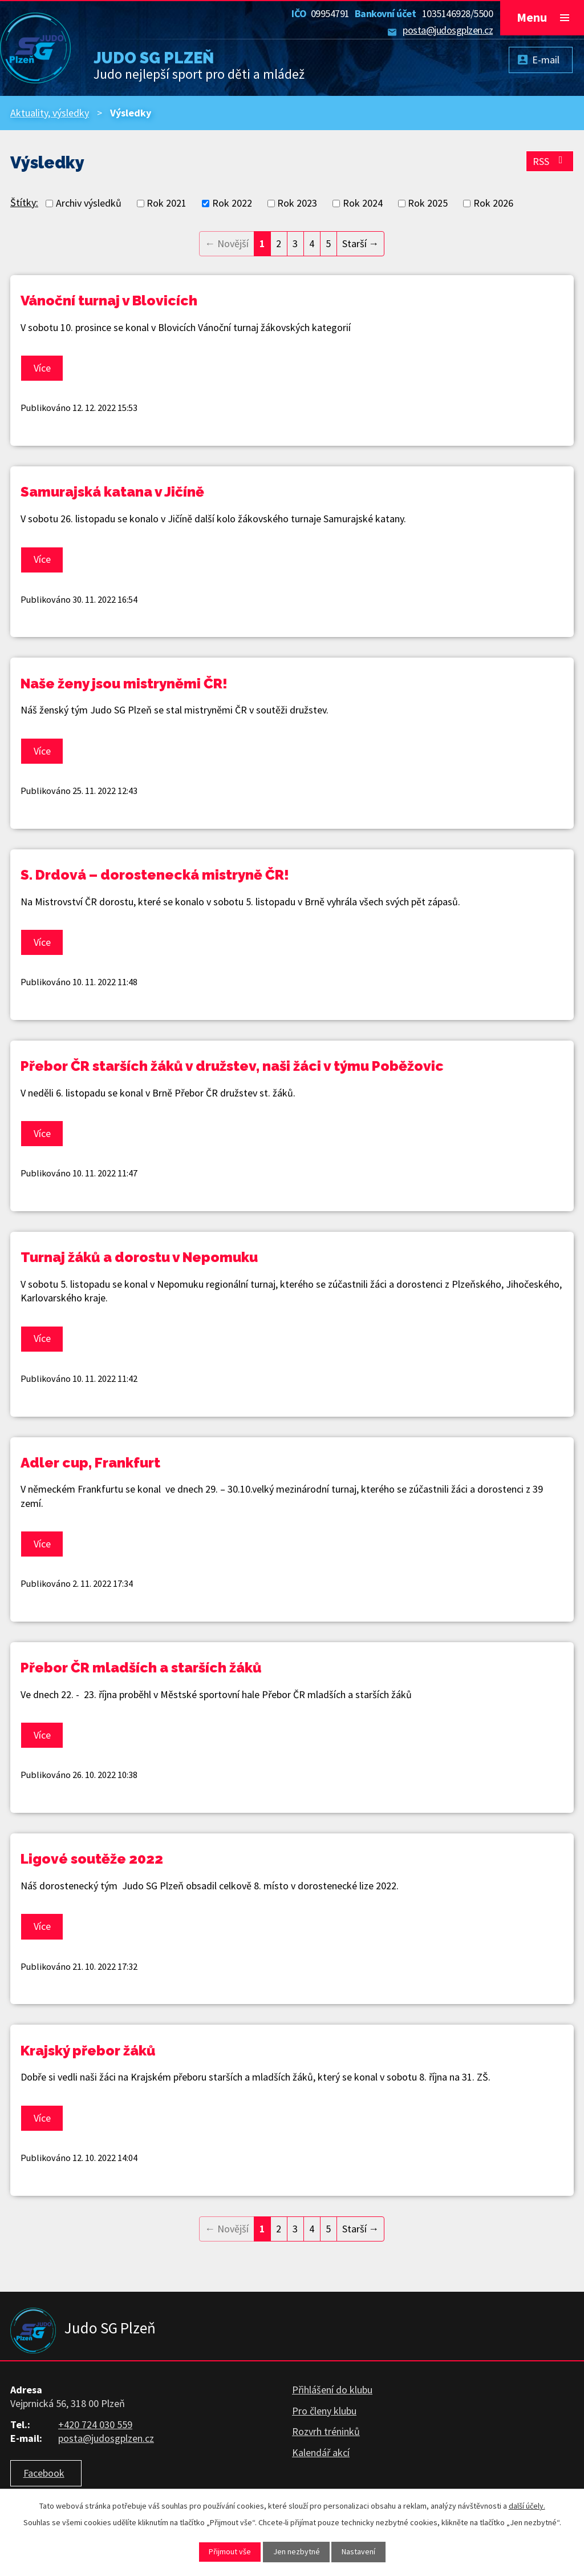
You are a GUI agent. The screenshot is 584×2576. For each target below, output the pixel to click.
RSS (550, 161)
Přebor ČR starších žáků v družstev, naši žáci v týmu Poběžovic (232, 1066)
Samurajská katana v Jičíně (112, 491)
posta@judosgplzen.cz (448, 30)
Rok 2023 (297, 202)
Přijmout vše (230, 2551)
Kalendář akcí (321, 2452)
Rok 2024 (363, 202)
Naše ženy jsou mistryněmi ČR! (124, 683)
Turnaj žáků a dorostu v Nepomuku (139, 1257)
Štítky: (24, 202)
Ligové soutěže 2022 (92, 1859)
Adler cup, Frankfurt (90, 1462)
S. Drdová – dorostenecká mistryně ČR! (155, 874)
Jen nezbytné (296, 2551)
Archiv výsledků (88, 202)
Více (42, 367)
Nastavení (358, 2551)
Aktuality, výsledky (49, 112)
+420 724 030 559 (95, 2424)
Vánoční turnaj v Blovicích (109, 300)
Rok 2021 (166, 202)
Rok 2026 (493, 202)
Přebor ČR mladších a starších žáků (141, 1667)
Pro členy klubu (324, 2410)
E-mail (545, 59)
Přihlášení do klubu (332, 2389)
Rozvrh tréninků (326, 2431)
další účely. (527, 2506)
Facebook (43, 2473)
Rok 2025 (428, 202)
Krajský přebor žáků (88, 2050)
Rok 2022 (232, 202)
